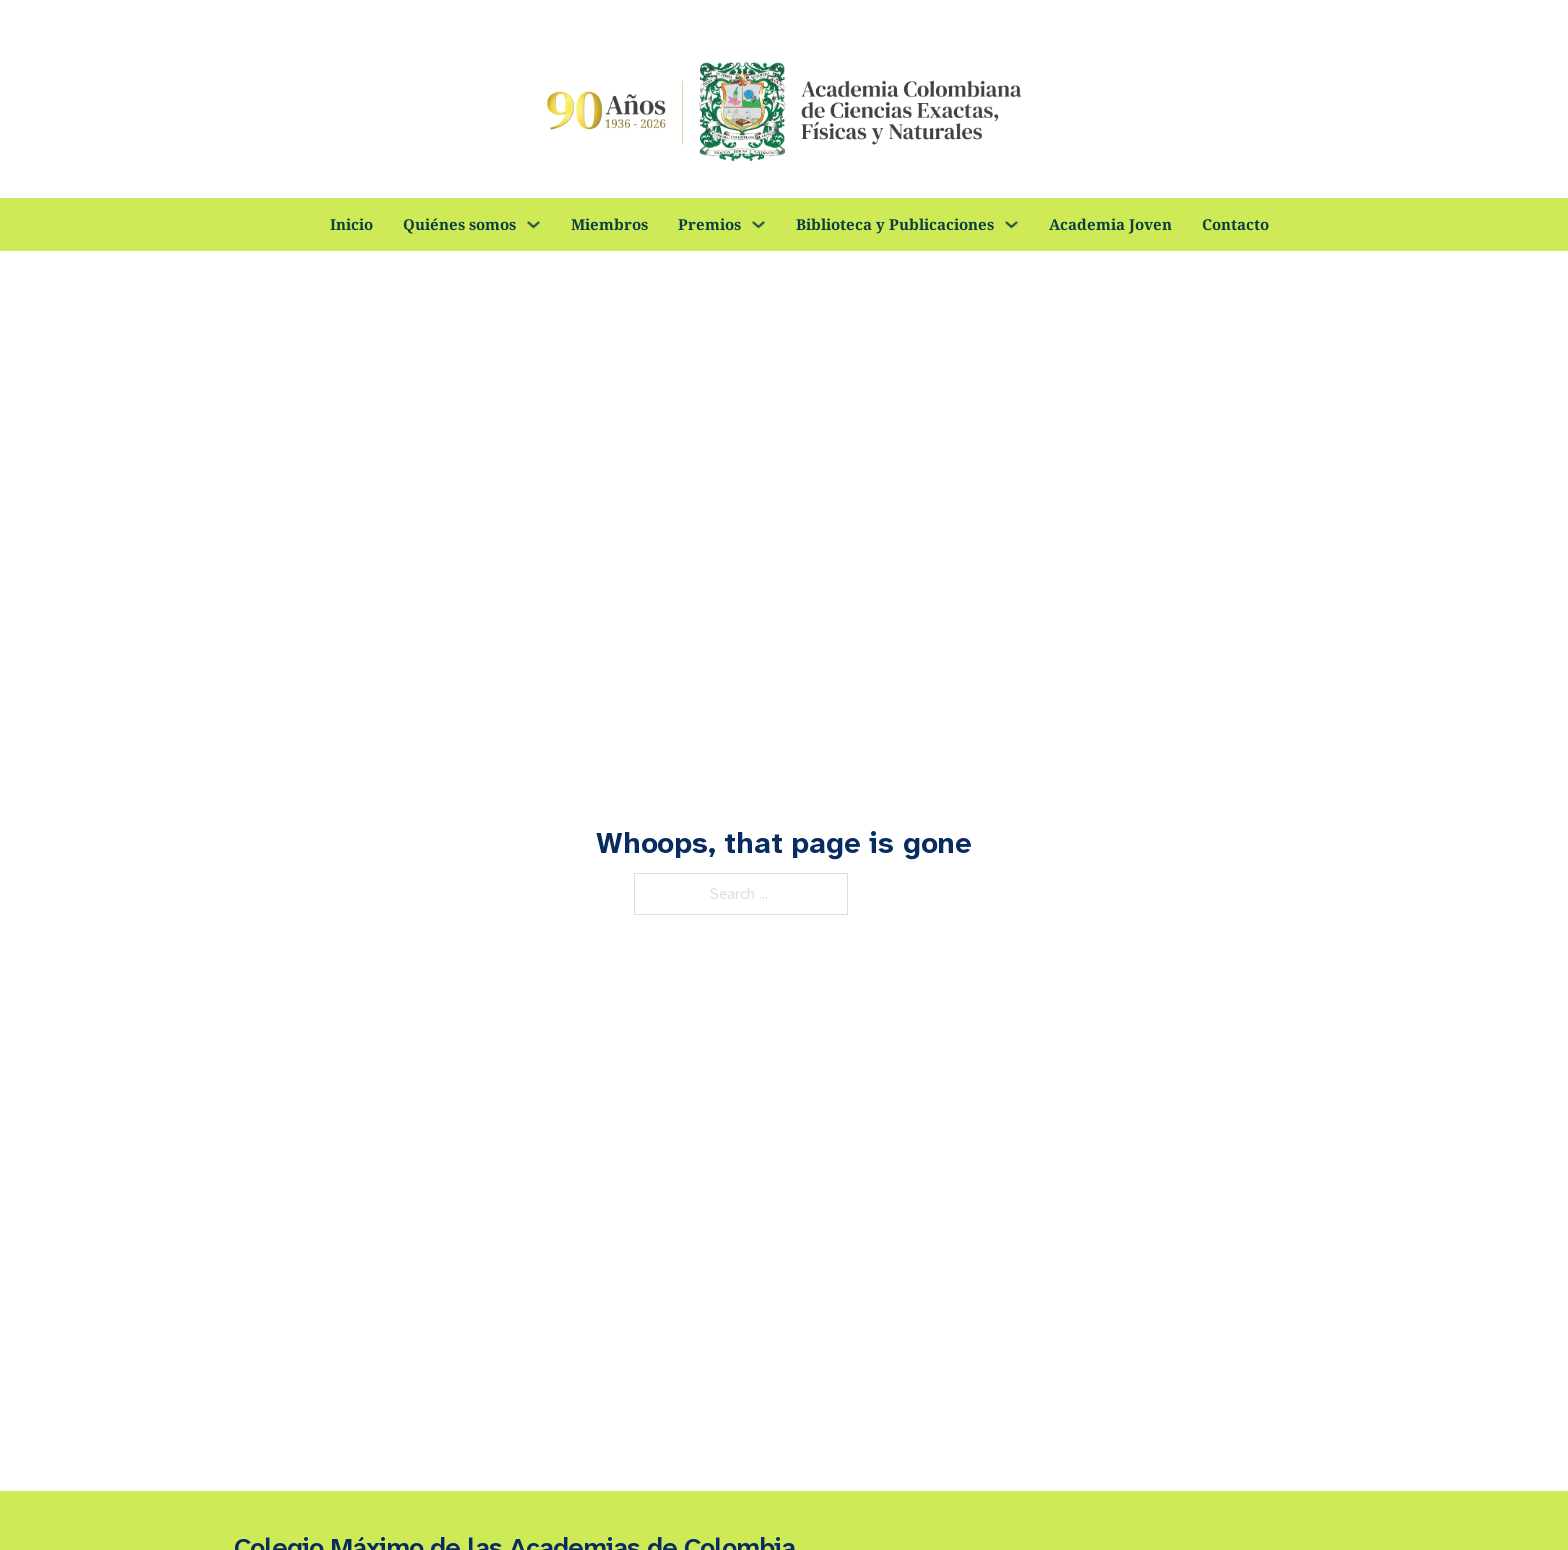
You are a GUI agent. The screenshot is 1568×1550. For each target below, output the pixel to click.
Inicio (351, 224)
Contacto (1235, 224)
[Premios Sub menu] (758, 224)
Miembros (609, 224)
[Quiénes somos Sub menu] (533, 224)
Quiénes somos (459, 224)
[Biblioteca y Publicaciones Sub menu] (1011, 224)
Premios (709, 224)
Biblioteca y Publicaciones (895, 224)
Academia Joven (1110, 224)
